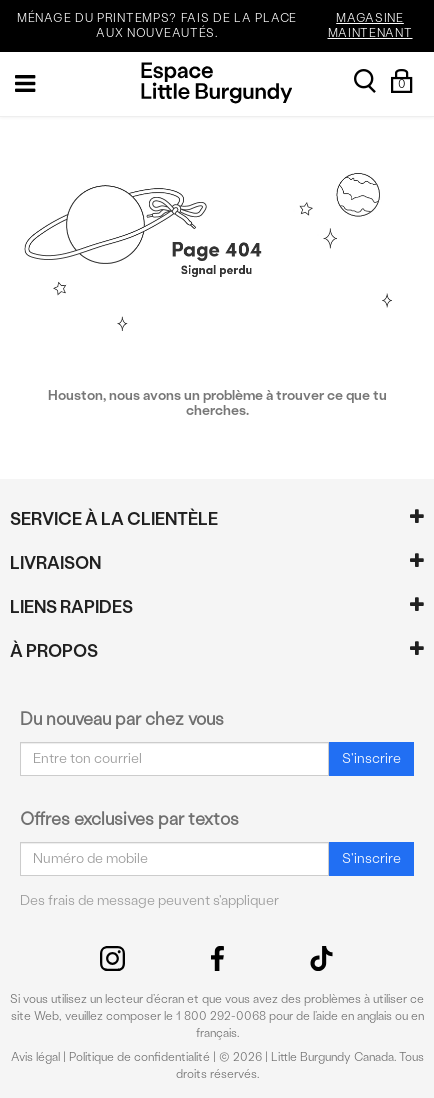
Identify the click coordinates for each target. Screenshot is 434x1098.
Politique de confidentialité (139, 1057)
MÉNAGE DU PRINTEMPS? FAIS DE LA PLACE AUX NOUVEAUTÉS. (222, 26)
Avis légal (35, 1057)
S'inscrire (371, 758)
